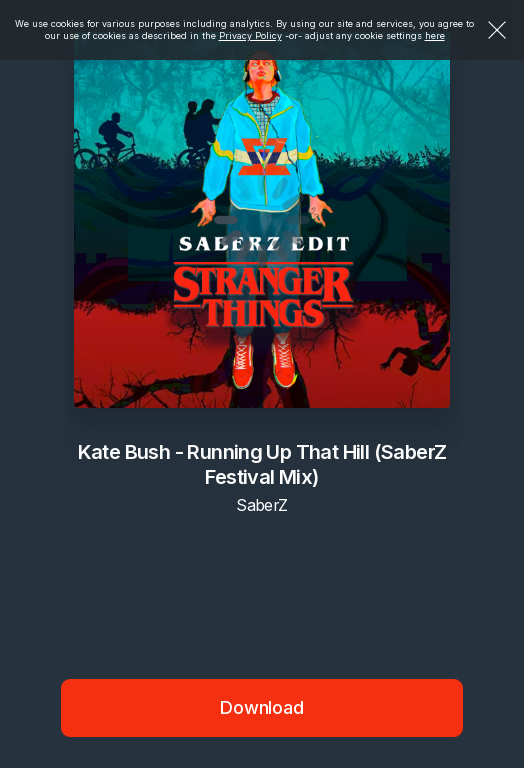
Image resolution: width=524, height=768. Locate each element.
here (435, 35)
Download (262, 707)
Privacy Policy (250, 35)
